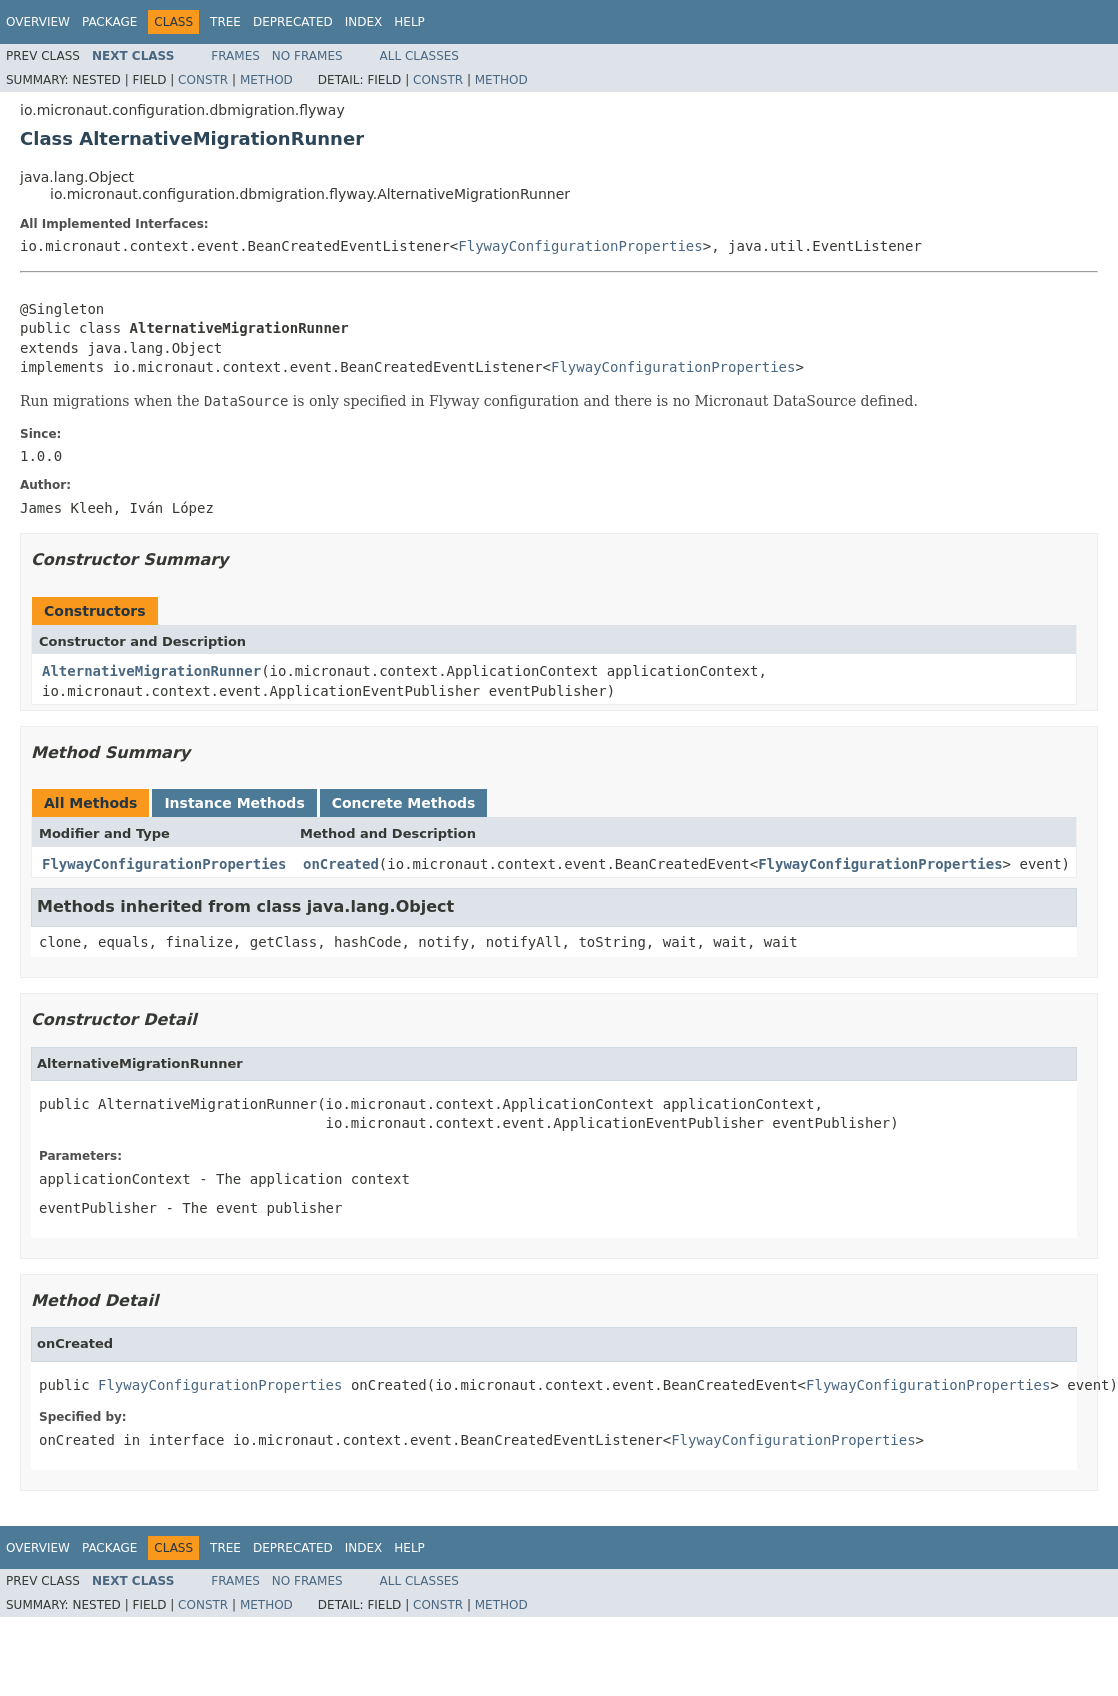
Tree (225, 22)
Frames (235, 56)
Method (266, 80)
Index (364, 22)
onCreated (341, 864)
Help (409, 22)
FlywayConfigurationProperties (580, 246)
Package (109, 22)
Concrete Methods (404, 803)
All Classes (419, 56)
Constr (203, 80)
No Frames (307, 56)
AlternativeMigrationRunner (151, 671)
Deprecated (293, 22)
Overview (38, 22)
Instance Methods (234, 803)
